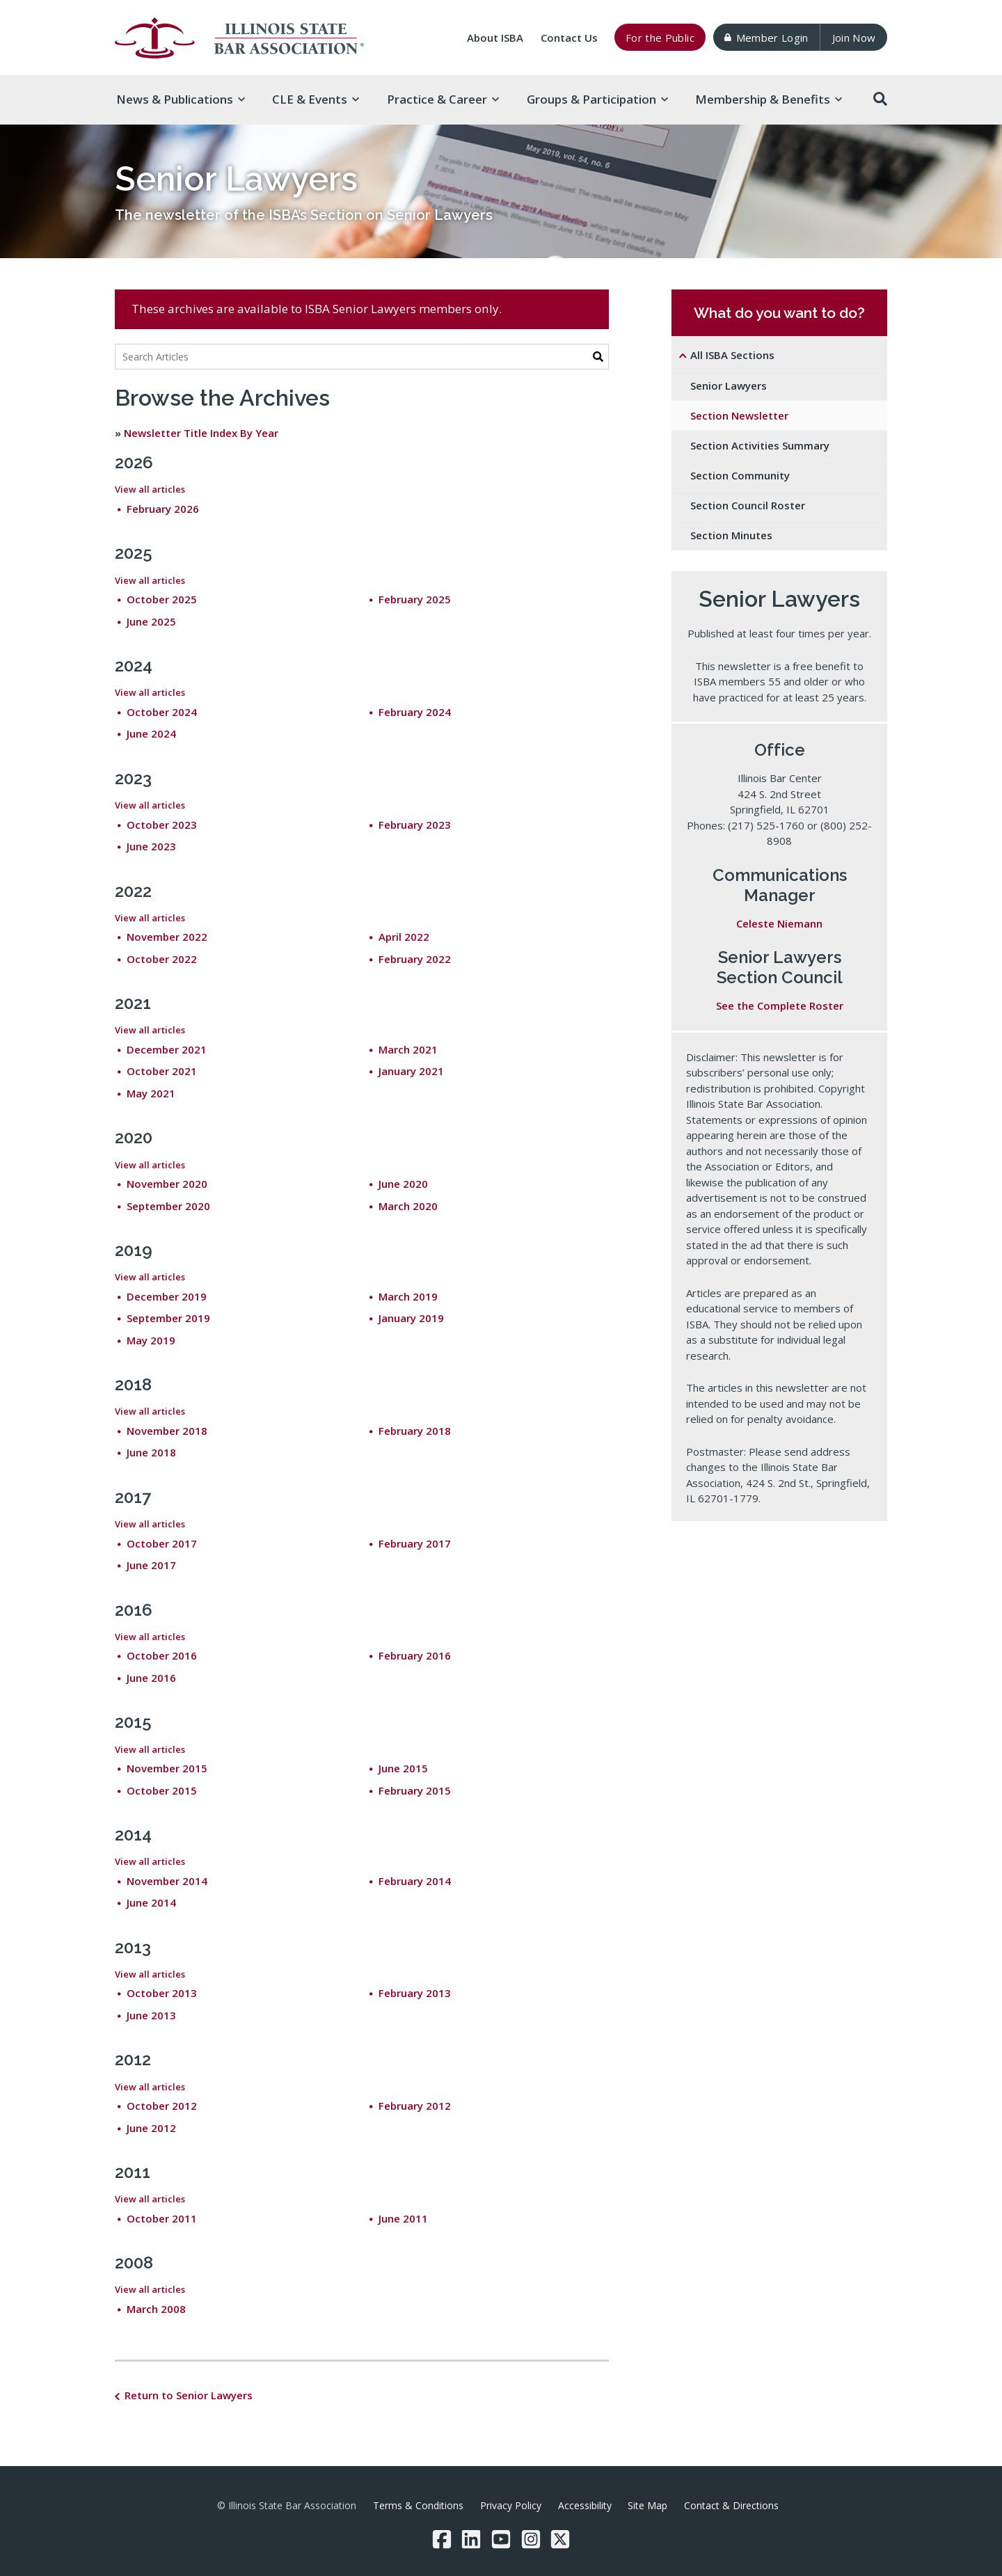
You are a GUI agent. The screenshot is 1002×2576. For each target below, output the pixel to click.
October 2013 (162, 1993)
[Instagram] (530, 2539)
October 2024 (162, 712)
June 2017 (151, 1565)
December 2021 (167, 1049)
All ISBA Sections (732, 355)
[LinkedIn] (471, 2539)
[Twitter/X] (560, 2539)
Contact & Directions (731, 2505)
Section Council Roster (747, 505)
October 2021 (162, 1071)
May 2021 (151, 1093)
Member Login (766, 38)
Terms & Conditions (418, 2505)
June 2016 (151, 1678)
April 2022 (404, 937)
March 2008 (156, 2309)
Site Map (647, 2505)
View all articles (150, 489)
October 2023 (162, 825)
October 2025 (162, 599)
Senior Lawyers (728, 385)
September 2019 (168, 1318)
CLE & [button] (315, 99)
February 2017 (415, 1543)
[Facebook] (441, 2539)
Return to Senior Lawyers (189, 2395)
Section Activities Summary (759, 445)
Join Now (854, 38)
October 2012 (162, 2106)
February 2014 (415, 1881)
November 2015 (167, 1768)
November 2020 (167, 1184)
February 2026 (163, 509)
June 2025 (151, 621)
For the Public (660, 38)
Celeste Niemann (779, 923)
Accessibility (585, 2505)
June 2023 (151, 846)
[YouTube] (501, 2539)
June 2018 (151, 1452)
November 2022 (167, 937)
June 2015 (403, 1768)
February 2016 (415, 1655)
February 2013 (415, 1993)
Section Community (740, 475)
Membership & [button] (768, 99)
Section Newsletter (739, 415)
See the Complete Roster (779, 1005)
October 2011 (162, 2218)
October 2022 (162, 959)
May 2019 (151, 1340)
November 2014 (167, 1881)
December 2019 (167, 1296)
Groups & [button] (597, 99)
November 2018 (167, 1431)
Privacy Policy (510, 2505)
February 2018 (415, 1431)
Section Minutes (731, 535)
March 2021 (408, 1049)
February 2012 (415, 2106)
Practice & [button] (443, 99)
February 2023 (415, 825)
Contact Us (569, 38)
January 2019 (411, 1318)
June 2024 (151, 733)
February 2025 (415, 599)
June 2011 (403, 2218)
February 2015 (415, 1790)
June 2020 (403, 1184)
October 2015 (162, 1790)
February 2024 (415, 712)
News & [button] (180, 99)
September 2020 (168, 1206)
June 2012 (151, 2128)
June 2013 (151, 2015)
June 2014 (151, 1902)
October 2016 (162, 1655)
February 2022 (415, 959)
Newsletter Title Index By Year (201, 433)
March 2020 (408, 1206)
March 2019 (408, 1296)
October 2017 (162, 1543)
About (495, 38)
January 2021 (411, 1071)
